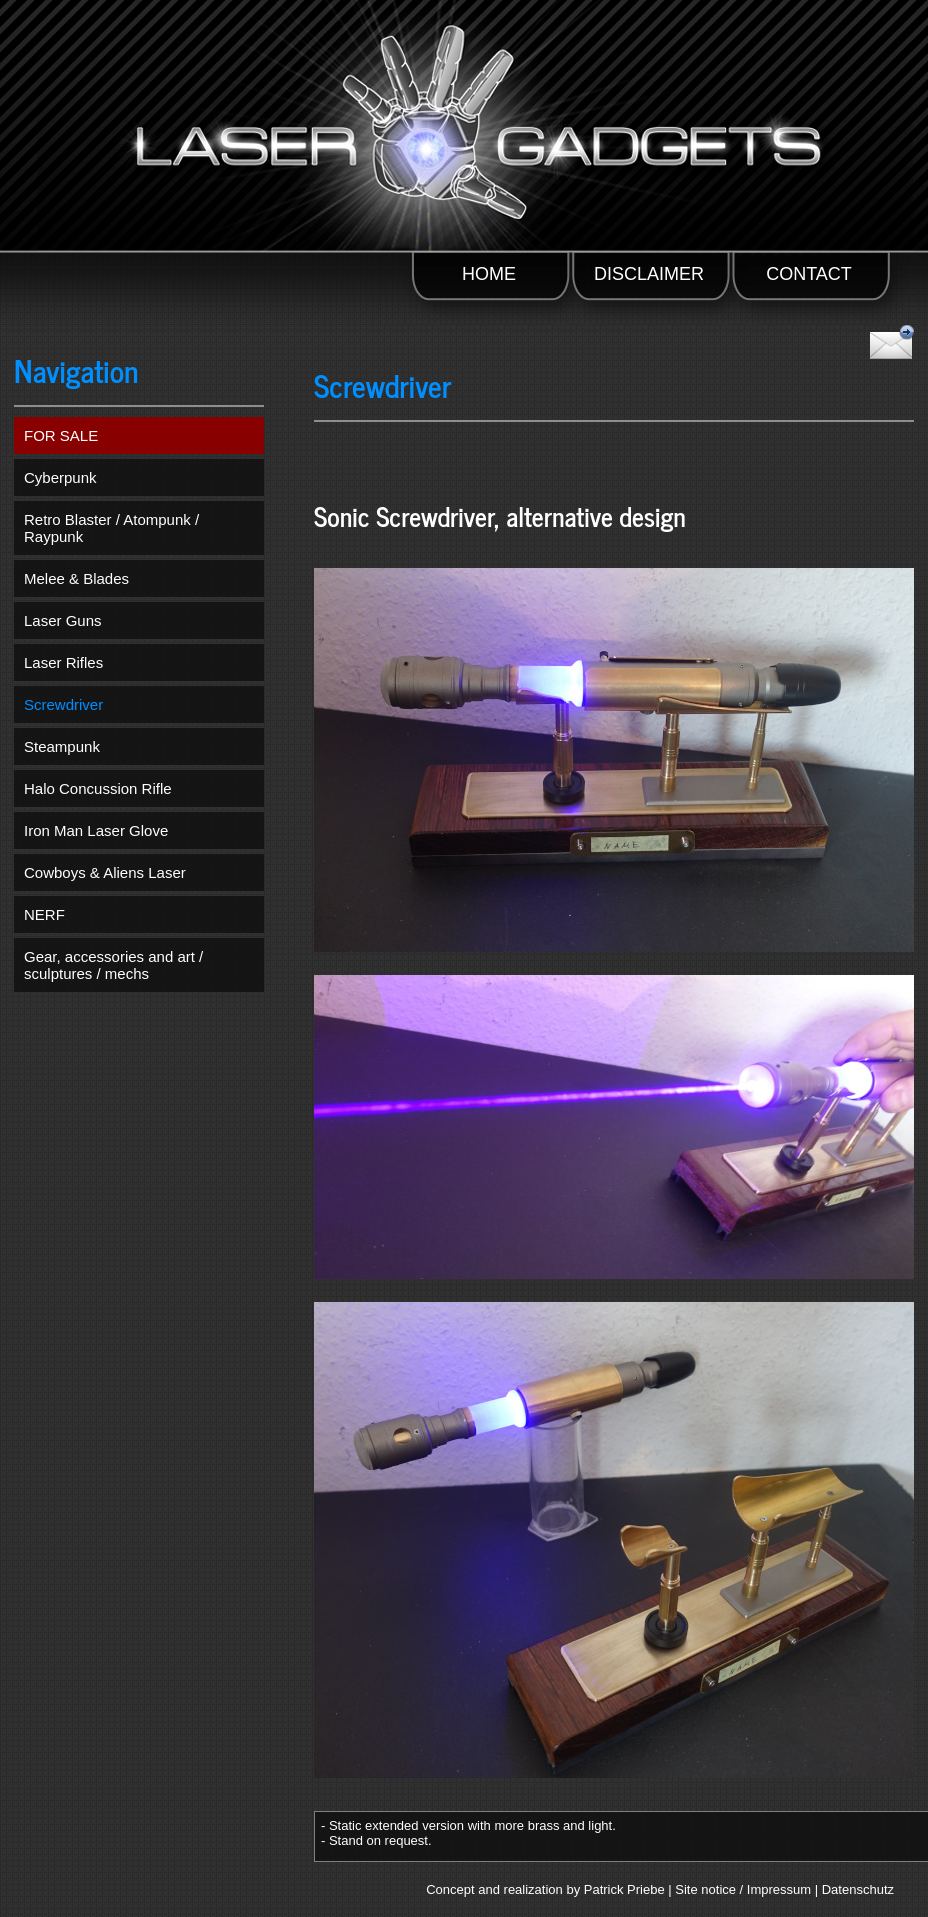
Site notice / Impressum (743, 1889)
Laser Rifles (63, 662)
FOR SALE (61, 435)
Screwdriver (63, 704)
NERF (44, 914)
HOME (489, 274)
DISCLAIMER (649, 274)
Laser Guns (63, 620)
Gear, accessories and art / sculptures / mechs (113, 965)
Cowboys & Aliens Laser (105, 872)
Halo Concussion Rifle (98, 788)
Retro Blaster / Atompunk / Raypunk (111, 528)
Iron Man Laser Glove (96, 830)
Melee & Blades (76, 578)
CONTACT (809, 274)
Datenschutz (858, 1889)
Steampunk (62, 746)
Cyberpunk (60, 477)
